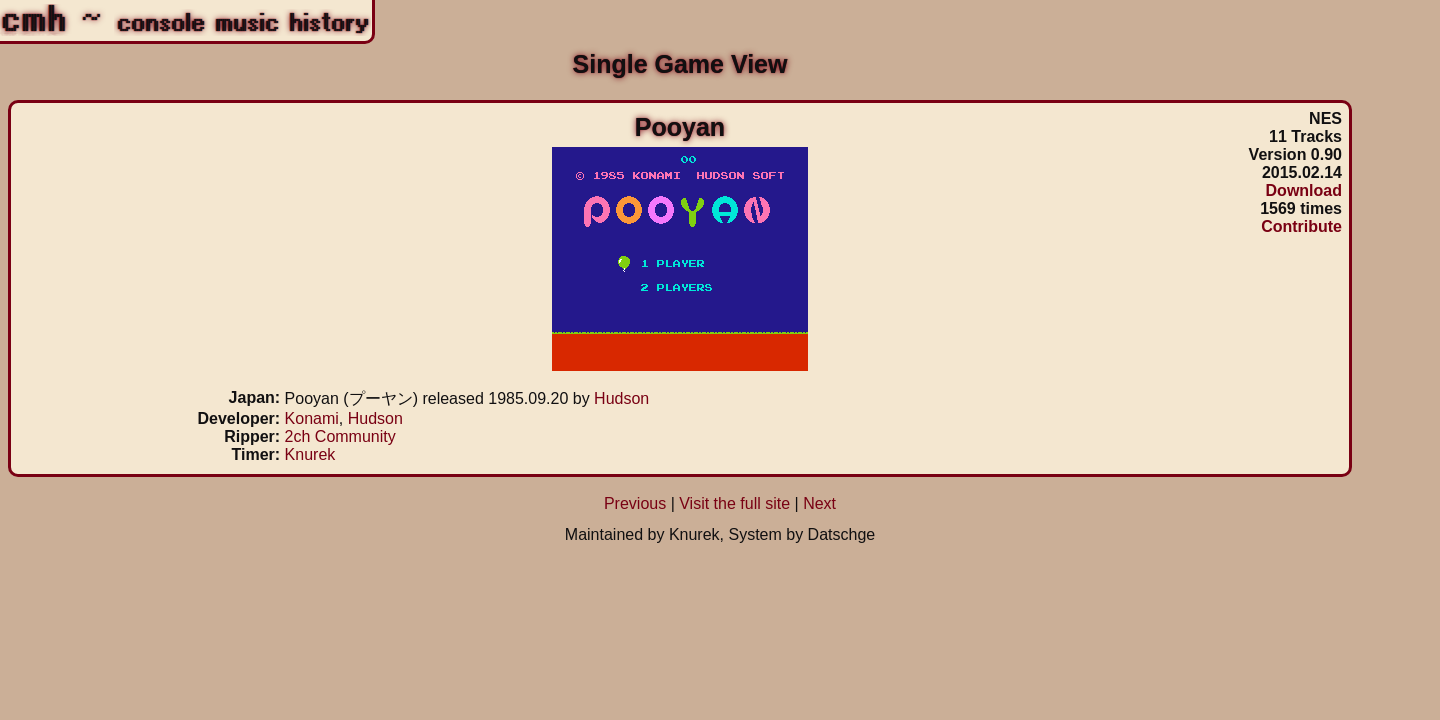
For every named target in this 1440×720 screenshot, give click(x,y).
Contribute (1301, 226)
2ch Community (340, 436)
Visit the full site (734, 503)
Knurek (310, 454)
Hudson (621, 398)
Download (1304, 190)
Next (819, 503)
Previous (635, 503)
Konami (312, 418)
